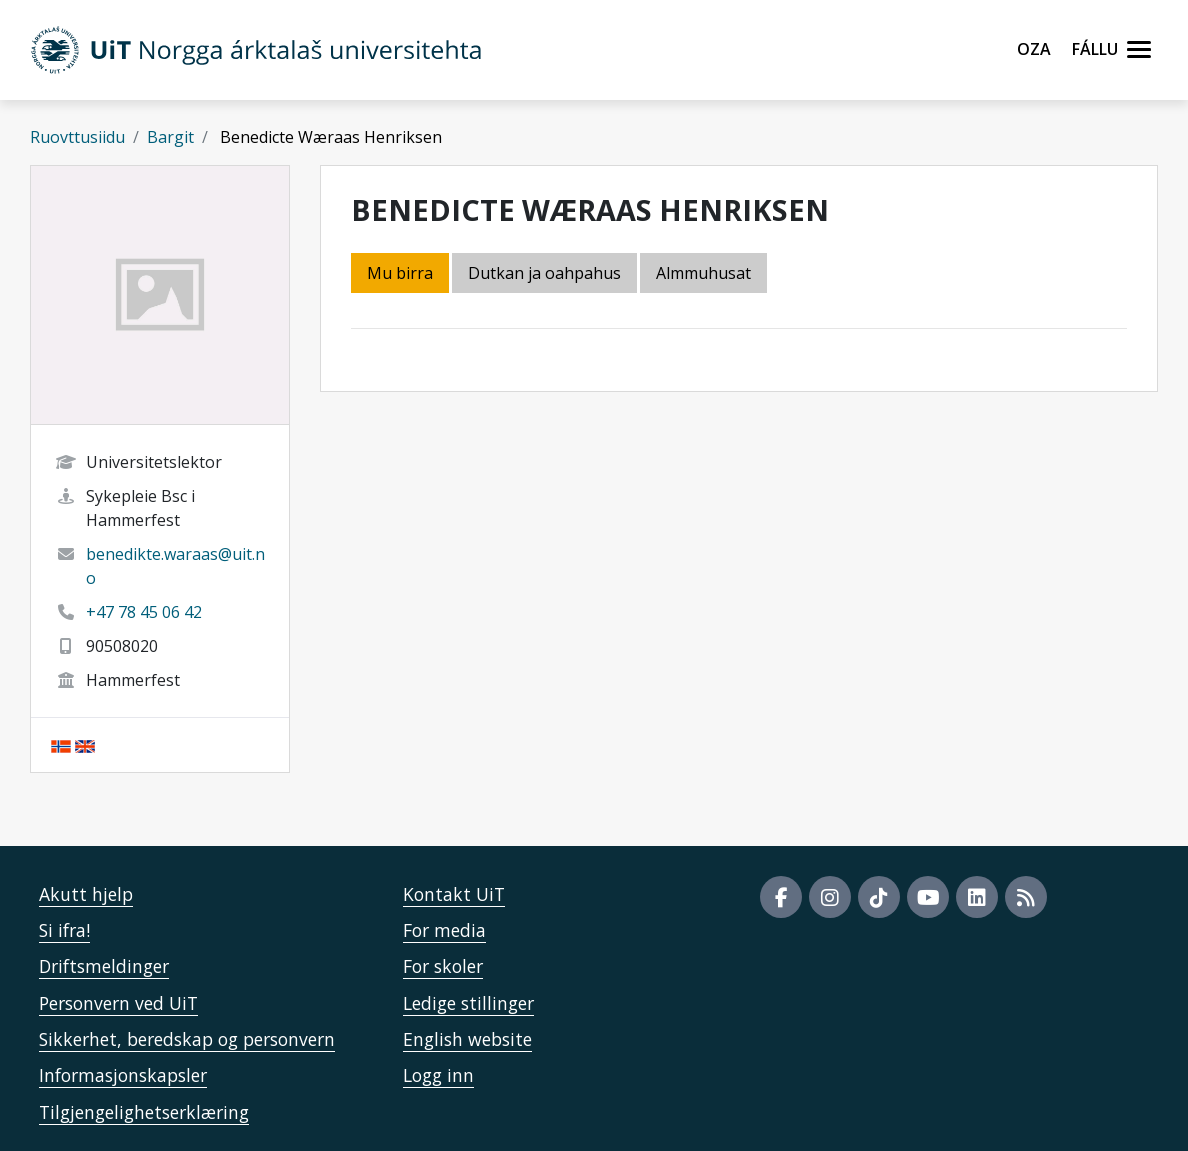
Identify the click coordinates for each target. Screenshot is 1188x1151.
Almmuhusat (703, 273)
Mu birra (400, 273)
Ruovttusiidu (77, 137)
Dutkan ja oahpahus (544, 273)
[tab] (705, 274)
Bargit (170, 137)
